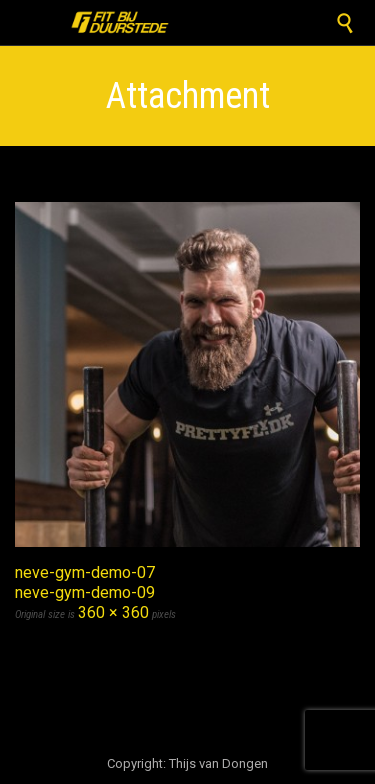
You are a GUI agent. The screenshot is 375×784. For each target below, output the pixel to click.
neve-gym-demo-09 (85, 592)
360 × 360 (113, 612)
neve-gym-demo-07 (85, 572)
